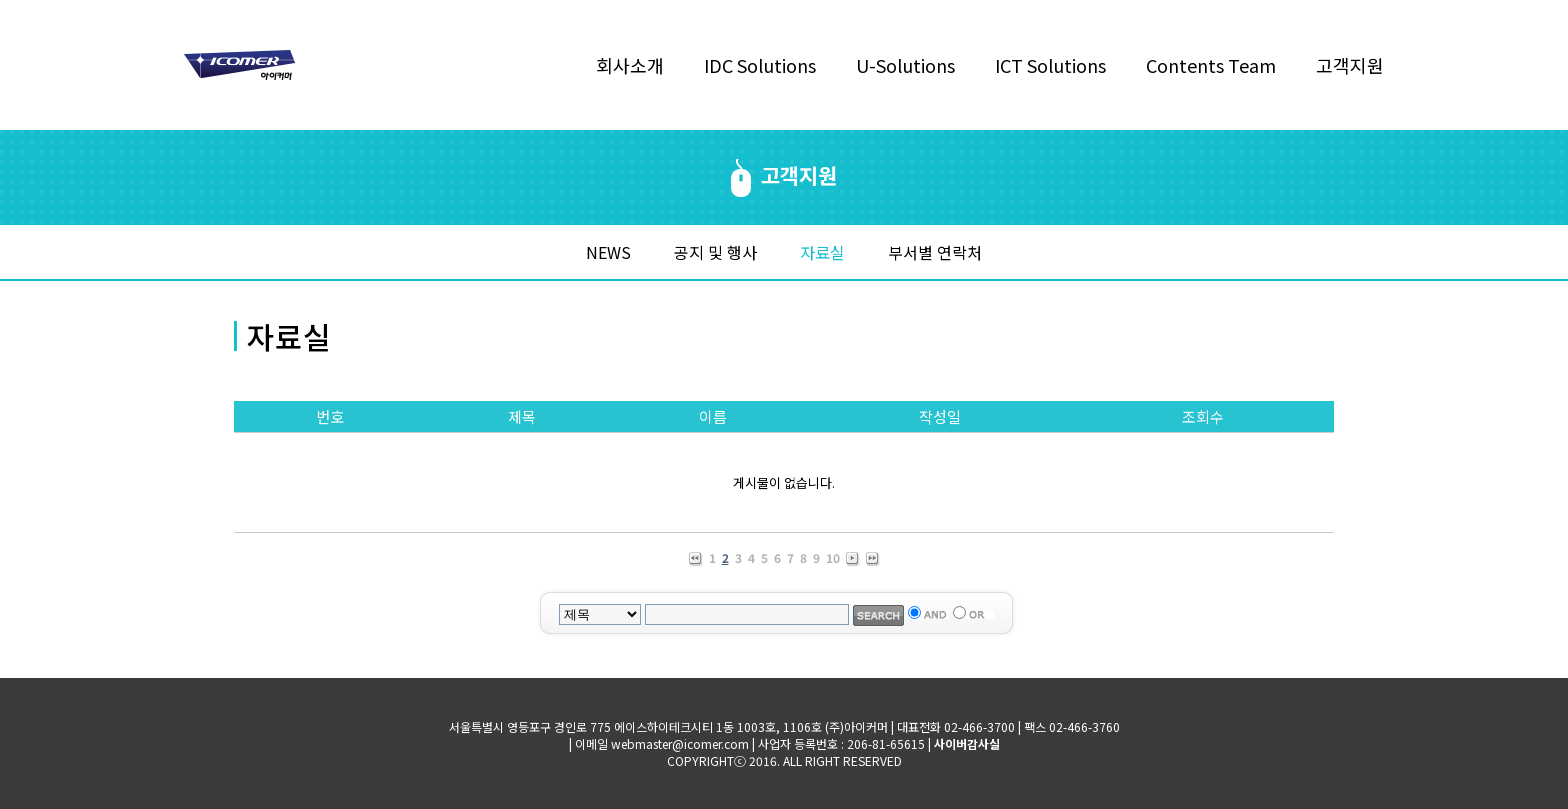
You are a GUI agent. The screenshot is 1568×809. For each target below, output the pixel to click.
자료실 (822, 252)
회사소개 (630, 65)
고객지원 (1350, 65)
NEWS (608, 252)
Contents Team (1211, 65)
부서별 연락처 (935, 252)
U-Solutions (905, 65)
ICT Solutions (1050, 65)
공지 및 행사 (715, 252)
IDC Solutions (760, 65)
